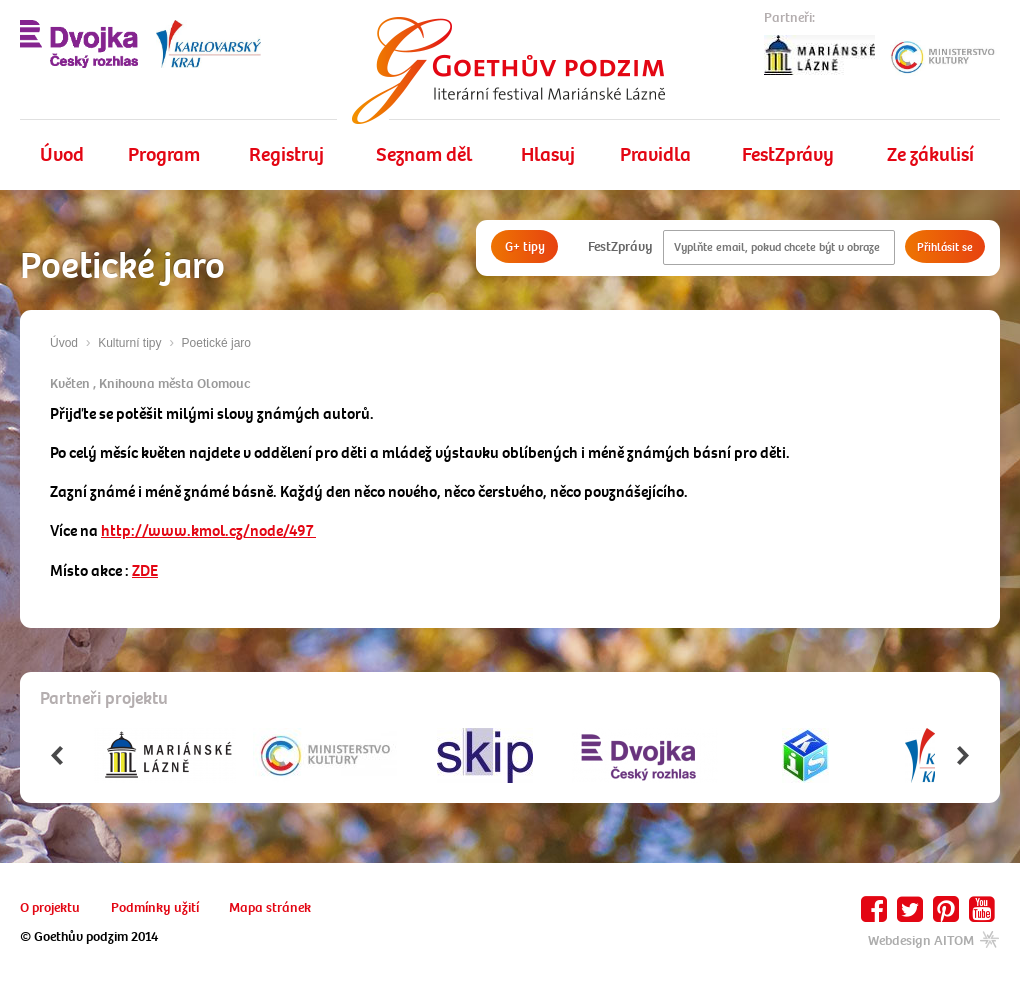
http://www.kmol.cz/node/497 (208, 530)
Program (164, 154)
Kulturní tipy (129, 343)
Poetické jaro (216, 343)
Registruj (286, 154)
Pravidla (655, 154)
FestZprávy (788, 154)
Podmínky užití (155, 907)
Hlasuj (548, 154)
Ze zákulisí (930, 154)
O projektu (50, 907)
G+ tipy (525, 246)
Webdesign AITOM (934, 940)
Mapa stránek (270, 907)
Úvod (62, 154)
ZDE (145, 570)
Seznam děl (424, 154)
